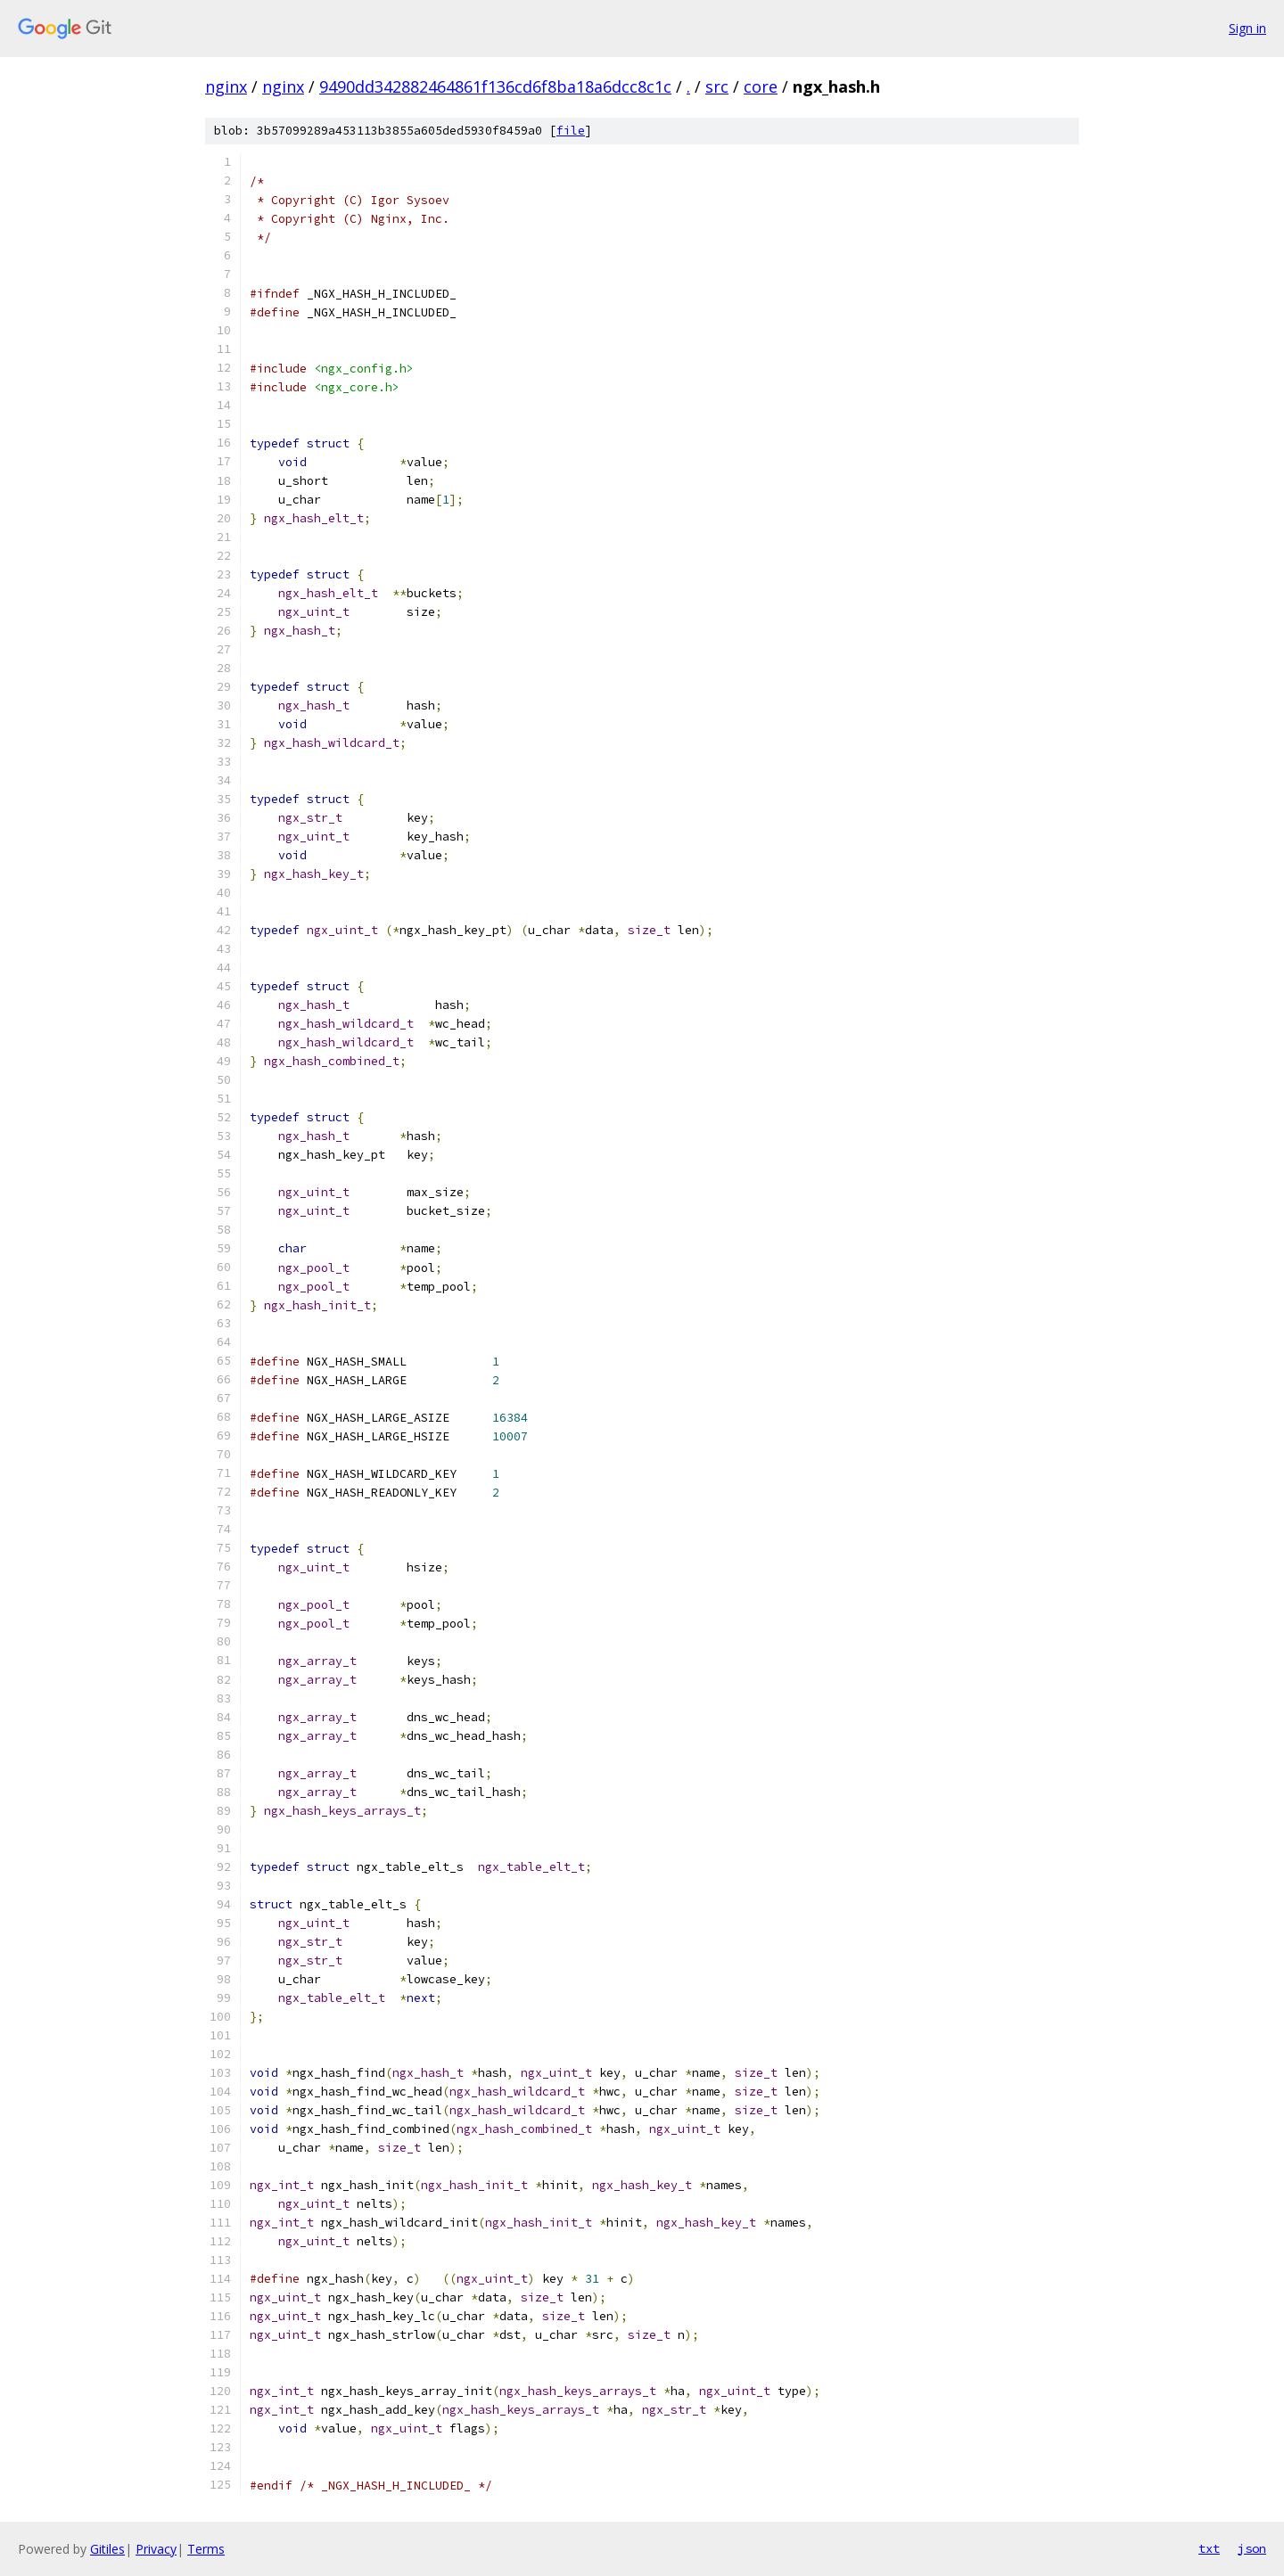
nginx (226, 86)
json (1252, 2548)
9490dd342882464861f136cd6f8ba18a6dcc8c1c (495, 86)
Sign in (1247, 28)
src (716, 86)
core (761, 86)
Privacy (156, 2548)
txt (1209, 2548)
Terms (206, 2548)
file (570, 130)
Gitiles (107, 2548)
